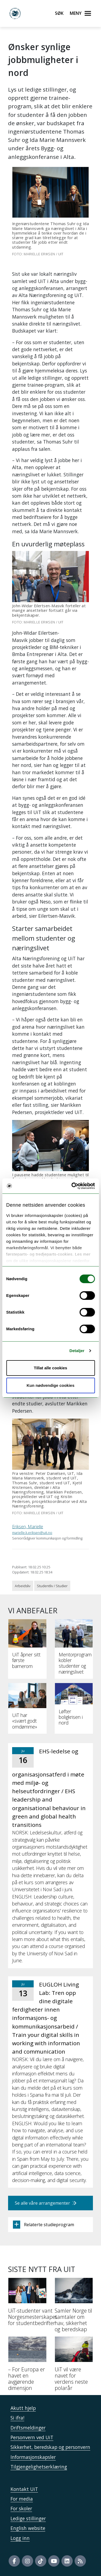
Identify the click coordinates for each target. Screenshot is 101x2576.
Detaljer (77, 1350)
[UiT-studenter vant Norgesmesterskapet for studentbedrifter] (27, 2304)
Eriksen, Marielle (27, 1527)
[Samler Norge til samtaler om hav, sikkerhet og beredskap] (74, 2307)
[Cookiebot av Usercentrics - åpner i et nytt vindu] (72, 1185)
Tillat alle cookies (50, 1368)
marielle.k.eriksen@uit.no (32, 1532)
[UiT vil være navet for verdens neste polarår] (74, 2365)
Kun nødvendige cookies (51, 1385)
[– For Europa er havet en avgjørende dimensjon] (27, 2365)
